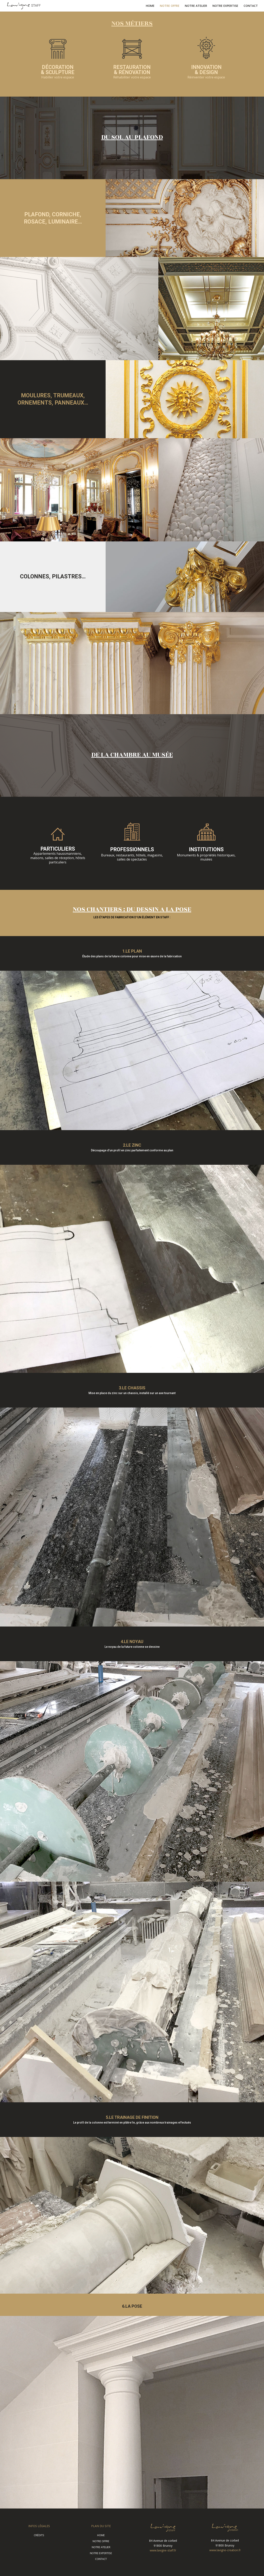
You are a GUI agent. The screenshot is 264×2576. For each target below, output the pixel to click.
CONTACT (251, 6)
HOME (150, 6)
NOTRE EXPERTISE (225, 6)
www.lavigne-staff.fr (163, 2550)
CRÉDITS (39, 2535)
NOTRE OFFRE (169, 6)
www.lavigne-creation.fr (225, 2550)
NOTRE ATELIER (196, 6)
